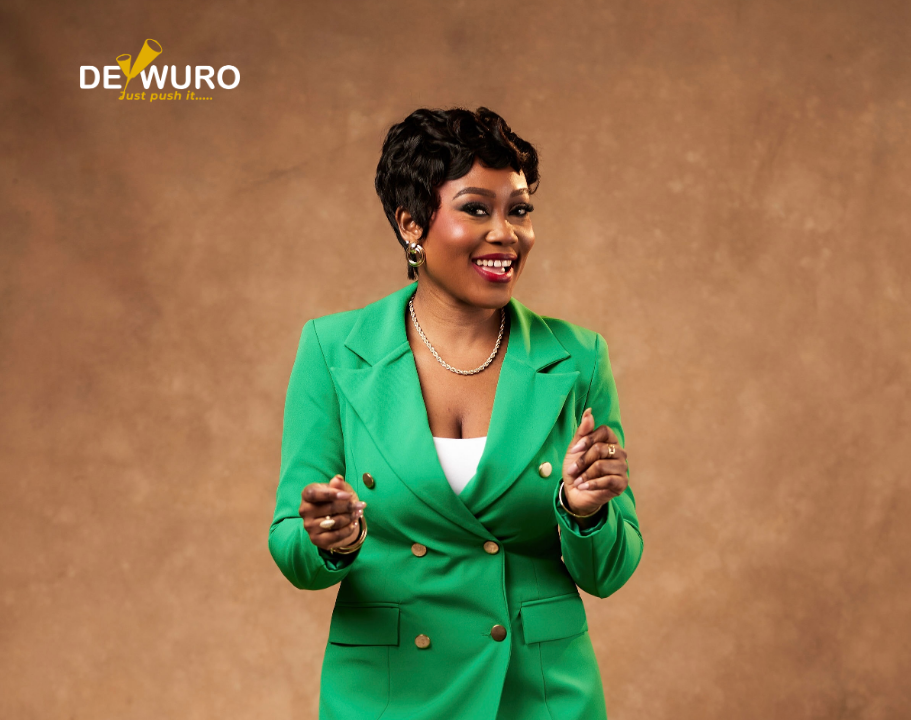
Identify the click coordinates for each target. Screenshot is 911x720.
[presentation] (438, 288)
